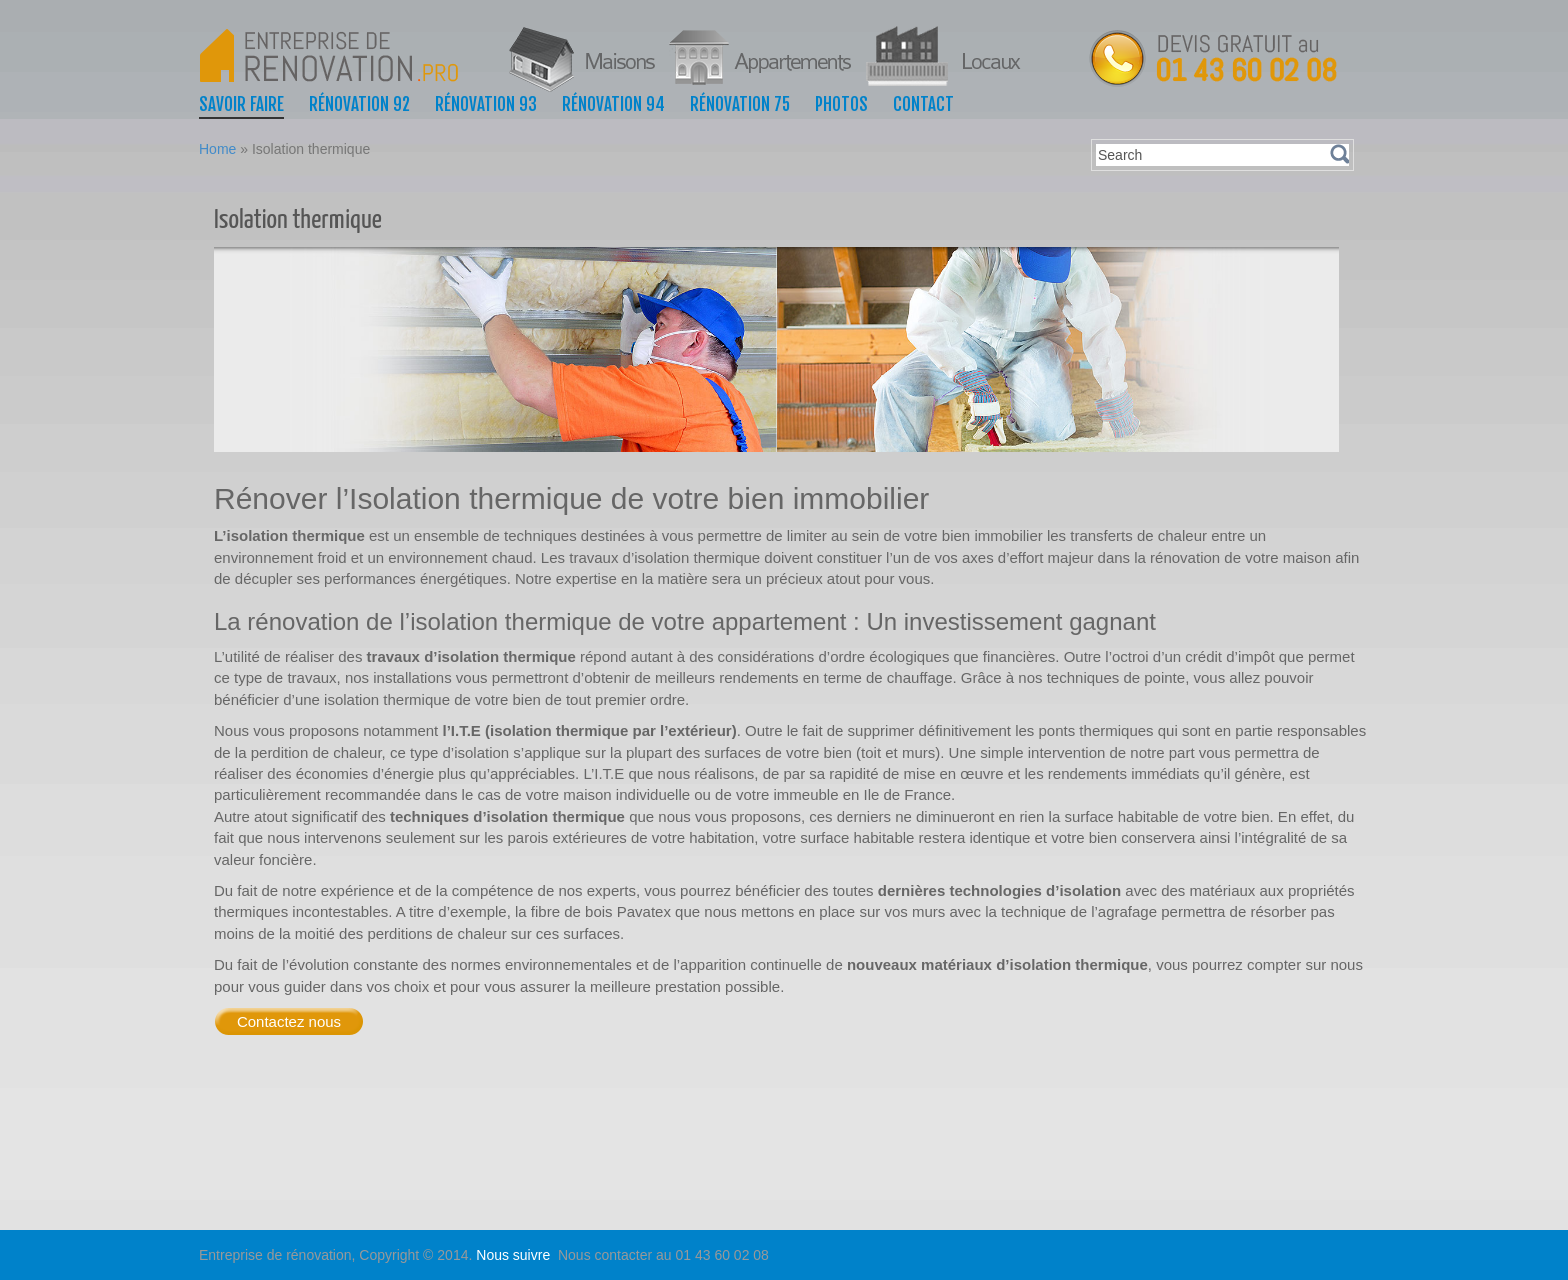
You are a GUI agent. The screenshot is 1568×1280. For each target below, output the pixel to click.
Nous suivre (515, 1255)
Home (217, 149)
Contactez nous (289, 1021)
